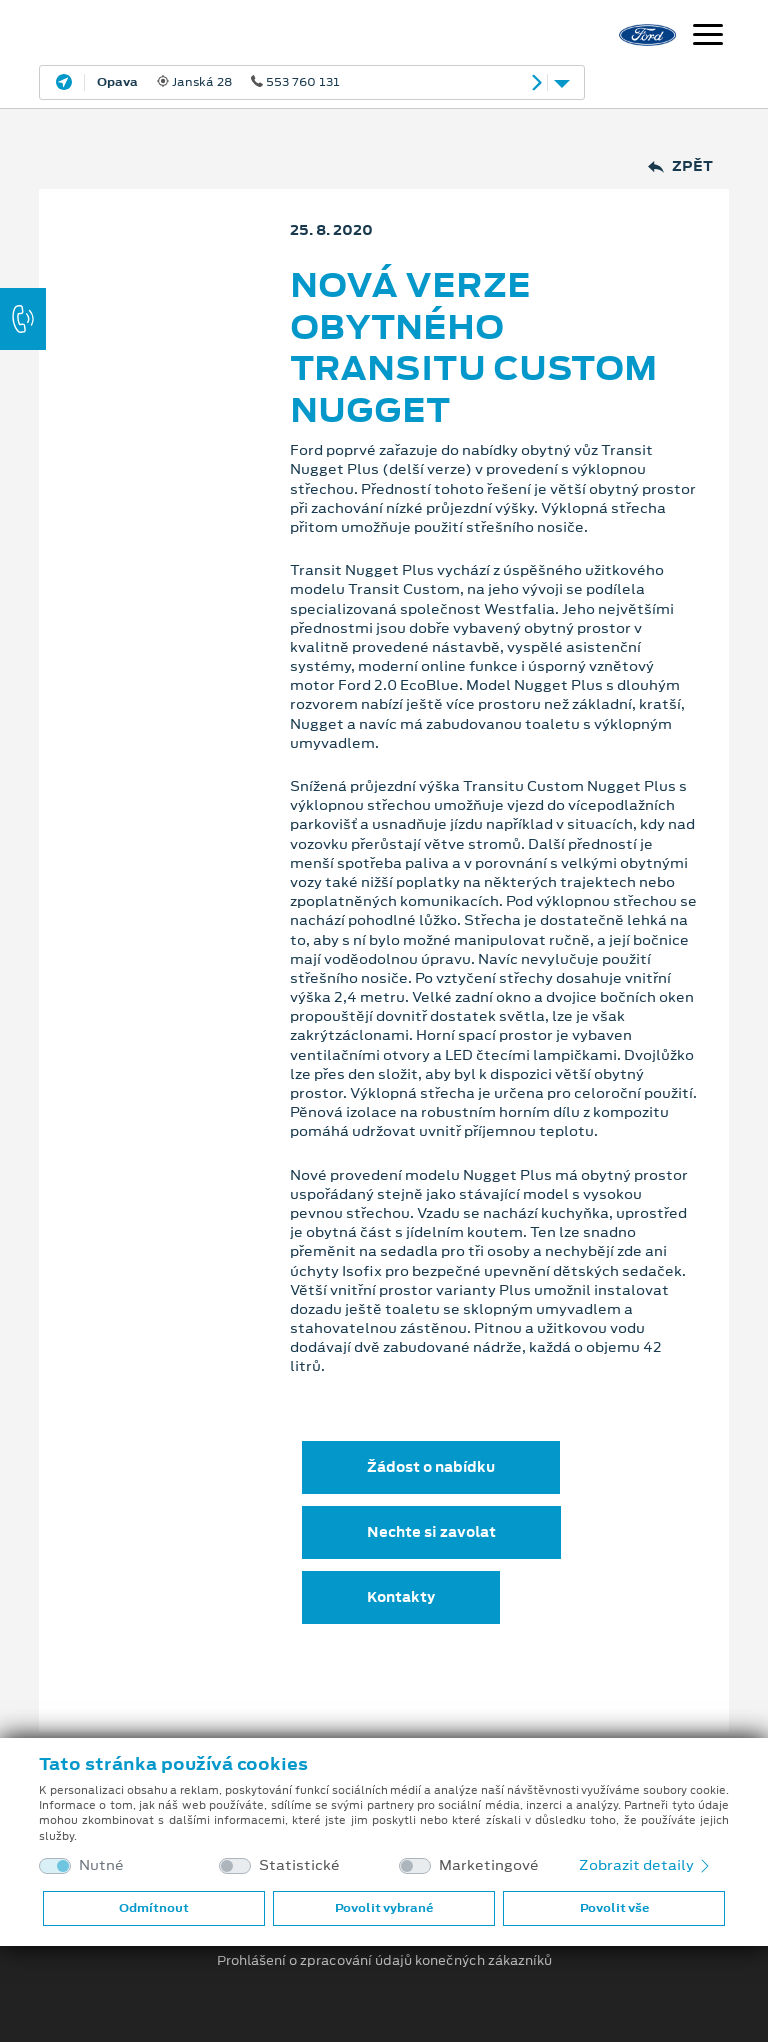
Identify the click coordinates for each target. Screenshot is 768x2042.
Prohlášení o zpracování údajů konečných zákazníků (384, 1961)
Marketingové (489, 1865)
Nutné (101, 1865)
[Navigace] (708, 37)
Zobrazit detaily (646, 1865)
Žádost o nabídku (431, 1467)
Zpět (680, 166)
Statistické (299, 1865)
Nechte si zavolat (431, 1532)
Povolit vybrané (384, 1908)
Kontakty (401, 1597)
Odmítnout (154, 1908)
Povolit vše (614, 1908)
